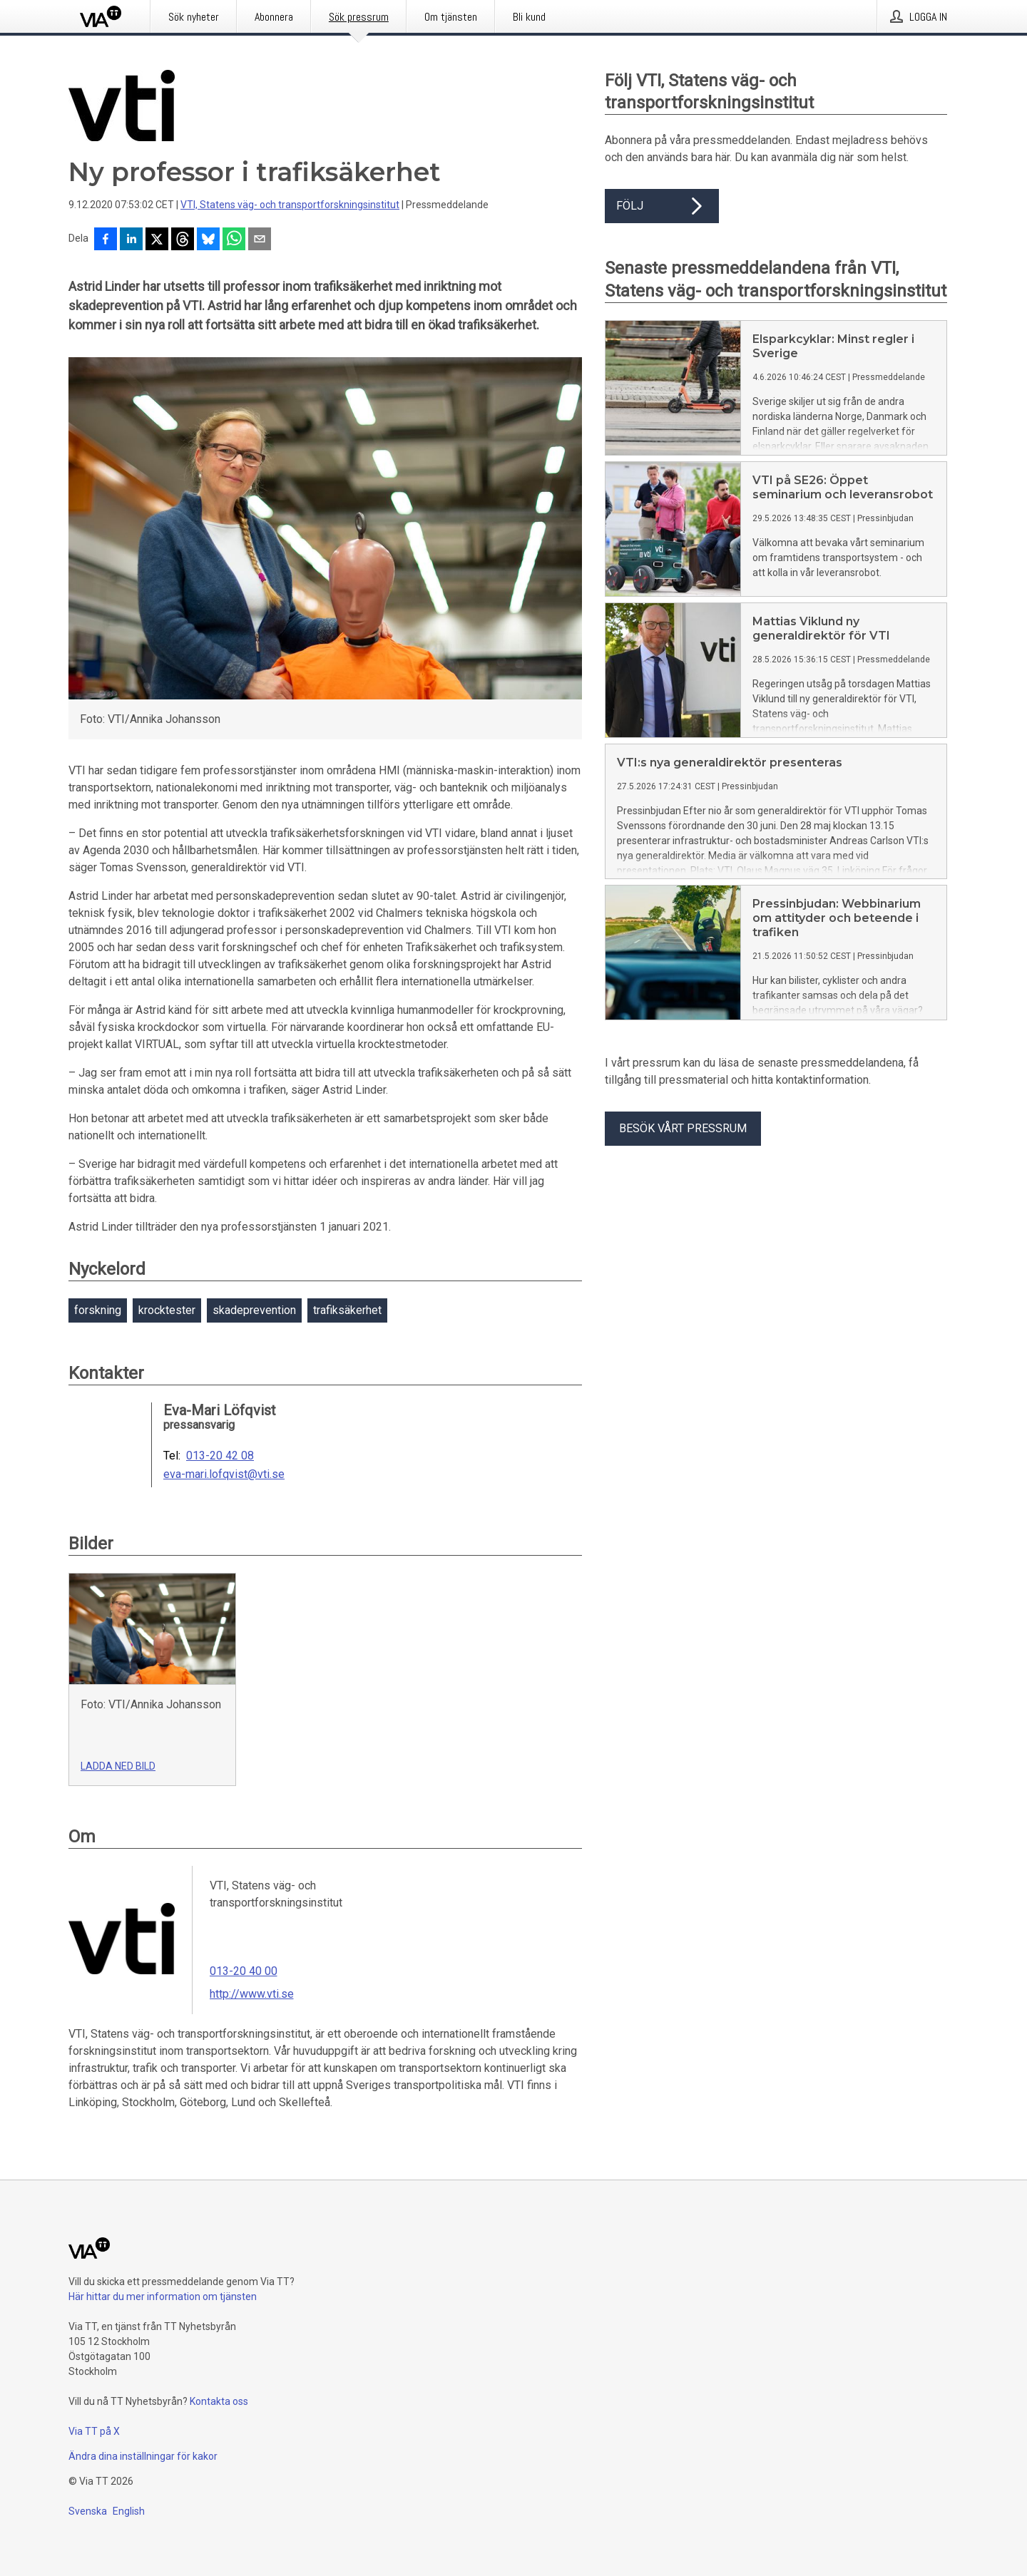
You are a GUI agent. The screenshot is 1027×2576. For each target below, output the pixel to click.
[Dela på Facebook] (105, 240)
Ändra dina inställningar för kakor (143, 2456)
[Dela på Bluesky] (208, 240)
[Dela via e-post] (259, 240)
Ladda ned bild (118, 1766)
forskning (97, 1310)
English (129, 2511)
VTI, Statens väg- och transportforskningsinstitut (289, 204)
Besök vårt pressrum (683, 1128)
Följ (661, 206)
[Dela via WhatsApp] (234, 240)
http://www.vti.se (252, 1994)
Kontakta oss (219, 2401)
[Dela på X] (156, 240)
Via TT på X (94, 2431)
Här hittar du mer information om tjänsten (162, 2296)
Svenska (87, 2511)
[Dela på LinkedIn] (131, 240)
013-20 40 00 (243, 1971)
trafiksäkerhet (347, 1310)
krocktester (166, 1310)
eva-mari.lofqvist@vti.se (224, 1474)
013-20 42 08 (220, 1455)
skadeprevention (254, 1310)
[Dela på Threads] (182, 240)
